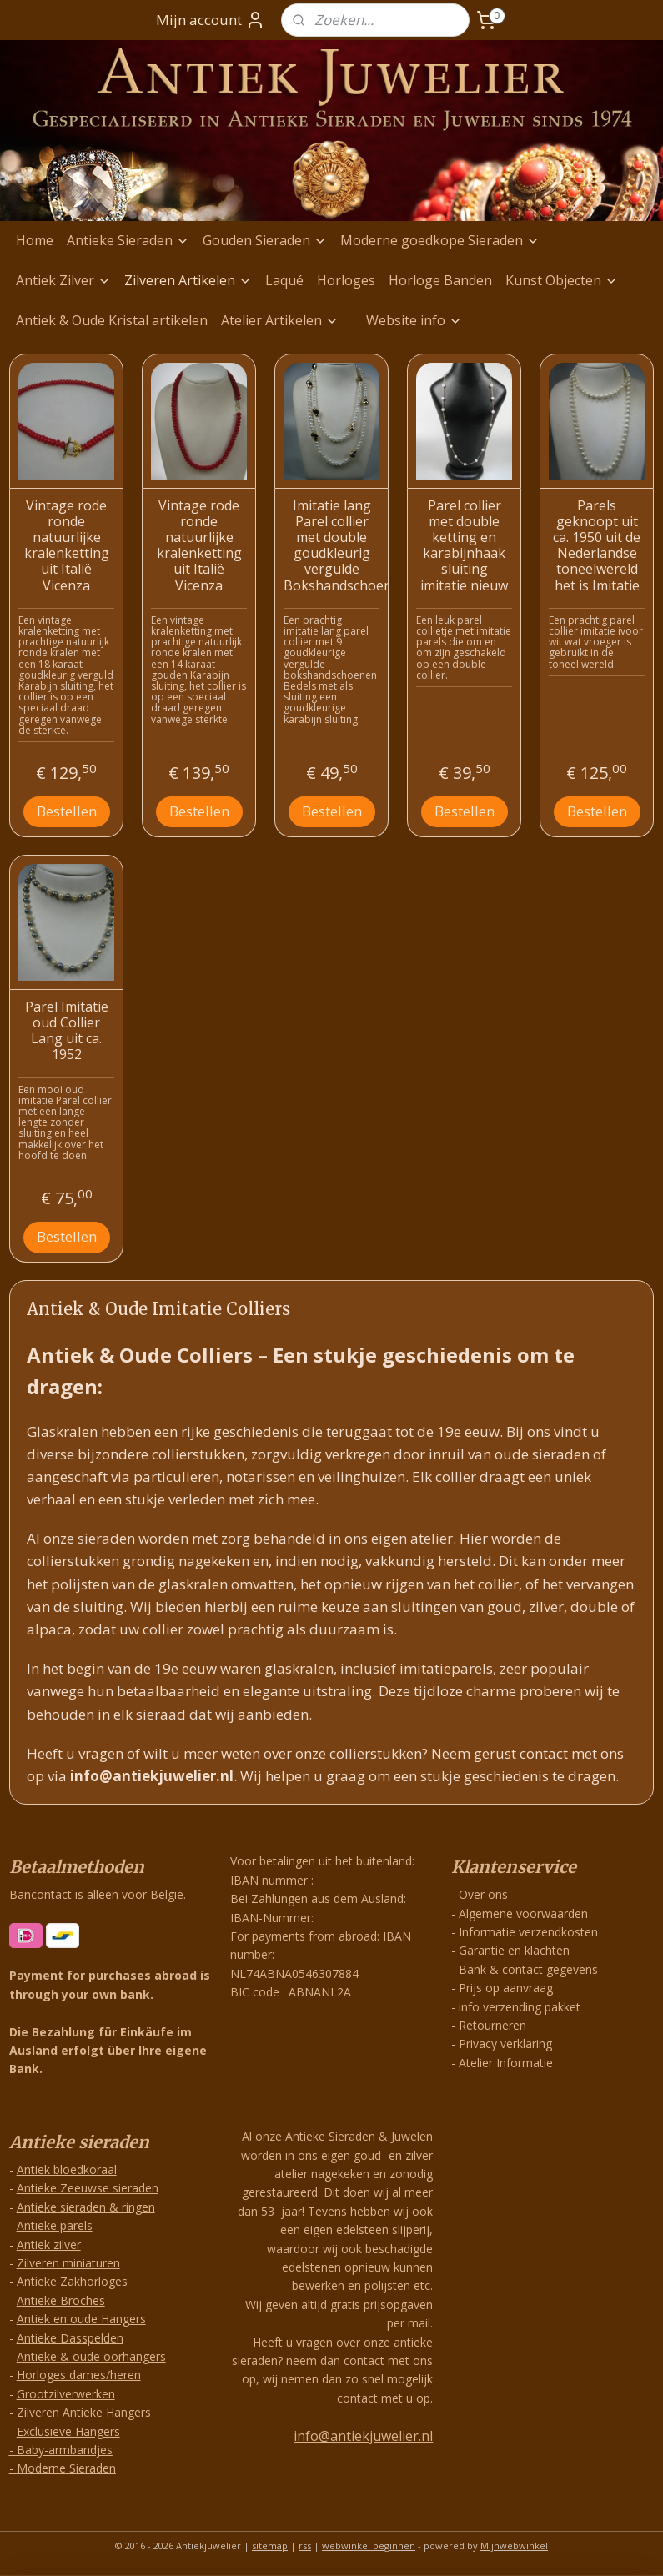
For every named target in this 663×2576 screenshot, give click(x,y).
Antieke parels (55, 2225)
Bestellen (67, 811)
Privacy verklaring (505, 2043)
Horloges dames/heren (79, 2375)
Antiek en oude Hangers (81, 2319)
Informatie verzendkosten (528, 1932)
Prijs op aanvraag (506, 1988)
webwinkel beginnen (368, 2545)
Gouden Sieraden (265, 240)
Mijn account (210, 20)
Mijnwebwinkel (514, 2545)
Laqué (284, 280)
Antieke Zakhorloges (72, 2281)
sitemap (270, 2545)
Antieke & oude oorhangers (91, 2356)
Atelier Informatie (506, 2063)
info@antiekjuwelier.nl (363, 2436)
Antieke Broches (61, 2300)
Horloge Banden (440, 280)
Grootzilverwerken (66, 2394)
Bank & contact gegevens (528, 1969)
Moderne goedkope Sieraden (440, 240)
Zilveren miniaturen (68, 2263)
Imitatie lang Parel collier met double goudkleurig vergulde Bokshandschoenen (331, 545)
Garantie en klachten (514, 1950)
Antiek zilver (49, 2244)
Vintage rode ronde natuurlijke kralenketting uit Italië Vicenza (66, 545)
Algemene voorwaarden (523, 1913)
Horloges (346, 280)
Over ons (483, 1894)
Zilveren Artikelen (188, 280)
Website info (414, 320)
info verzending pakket (519, 2007)
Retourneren (492, 2025)
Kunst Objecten (561, 280)
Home (34, 240)
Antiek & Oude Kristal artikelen (112, 320)
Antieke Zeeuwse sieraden (87, 2188)
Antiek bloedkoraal (67, 2169)
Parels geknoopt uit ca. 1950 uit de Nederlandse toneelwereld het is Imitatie (596, 545)
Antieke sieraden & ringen (86, 2207)
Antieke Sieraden (128, 240)
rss (305, 2545)
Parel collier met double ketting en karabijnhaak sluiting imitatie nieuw (464, 545)
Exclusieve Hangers (68, 2431)
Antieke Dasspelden (70, 2338)
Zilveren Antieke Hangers (84, 2412)
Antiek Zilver (63, 280)
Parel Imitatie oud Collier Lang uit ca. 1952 (66, 1031)
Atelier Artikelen (280, 320)
